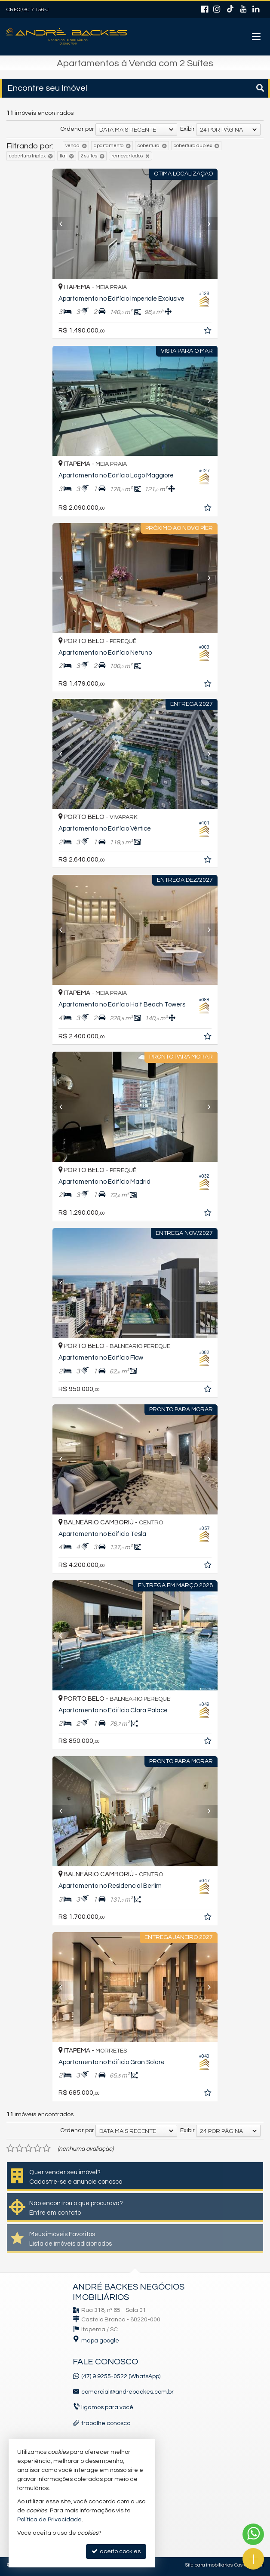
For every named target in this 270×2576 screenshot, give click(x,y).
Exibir (187, 129)
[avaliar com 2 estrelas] (19, 2148)
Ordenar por (77, 129)
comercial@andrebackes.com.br (127, 2392)
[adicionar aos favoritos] (208, 332)
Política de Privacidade (49, 2520)
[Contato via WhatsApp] (253, 2534)
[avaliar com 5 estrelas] (47, 2148)
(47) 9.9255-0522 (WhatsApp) (120, 2376)
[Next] (205, 223)
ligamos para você (107, 2407)
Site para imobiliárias (209, 2565)
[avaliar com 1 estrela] (10, 2148)
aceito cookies (116, 2551)
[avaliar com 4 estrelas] (38, 2148)
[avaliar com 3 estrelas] (29, 2148)
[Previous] (64, 223)
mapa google (100, 2341)
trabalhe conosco (105, 2423)
